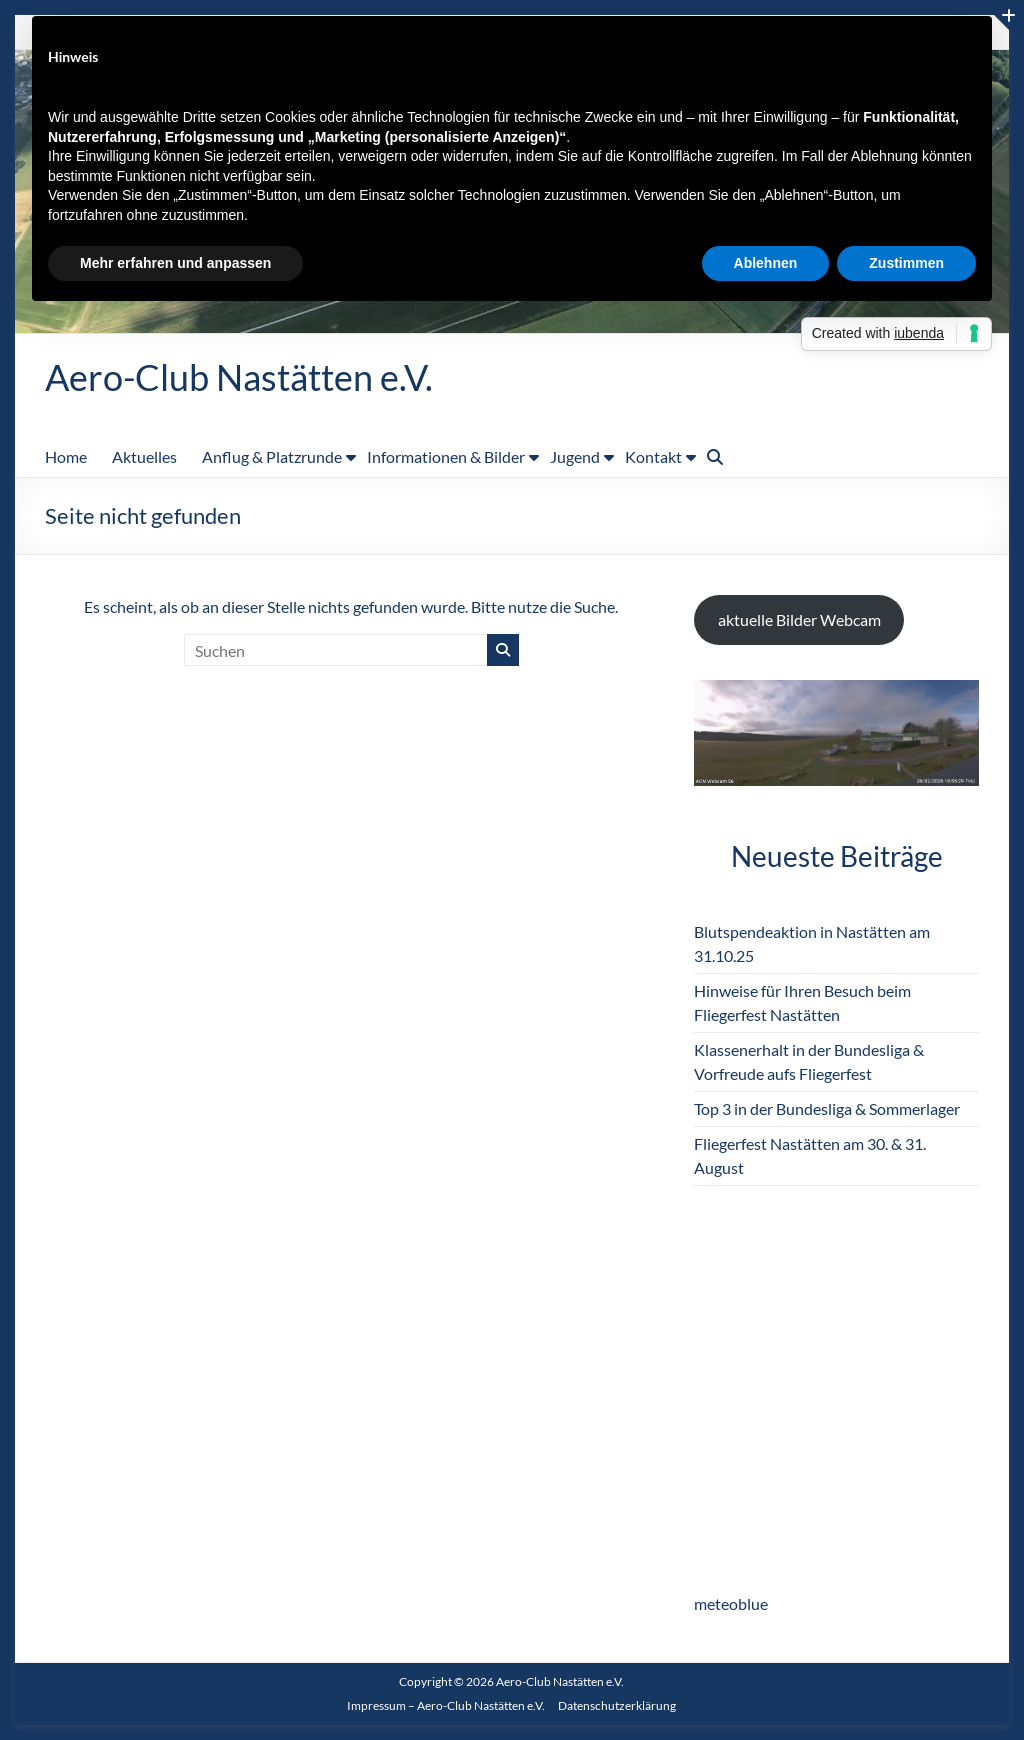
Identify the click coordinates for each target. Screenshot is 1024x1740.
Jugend (575, 456)
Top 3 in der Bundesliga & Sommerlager (827, 1108)
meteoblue (731, 1603)
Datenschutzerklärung (617, 1705)
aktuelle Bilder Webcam (799, 619)
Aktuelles (144, 456)
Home (66, 456)
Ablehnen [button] (766, 263)
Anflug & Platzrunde (272, 456)
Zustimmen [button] (906, 263)
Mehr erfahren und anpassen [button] (175, 263)
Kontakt (653, 456)
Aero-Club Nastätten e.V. (239, 377)
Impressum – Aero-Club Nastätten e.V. (446, 1705)
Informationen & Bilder (446, 456)
